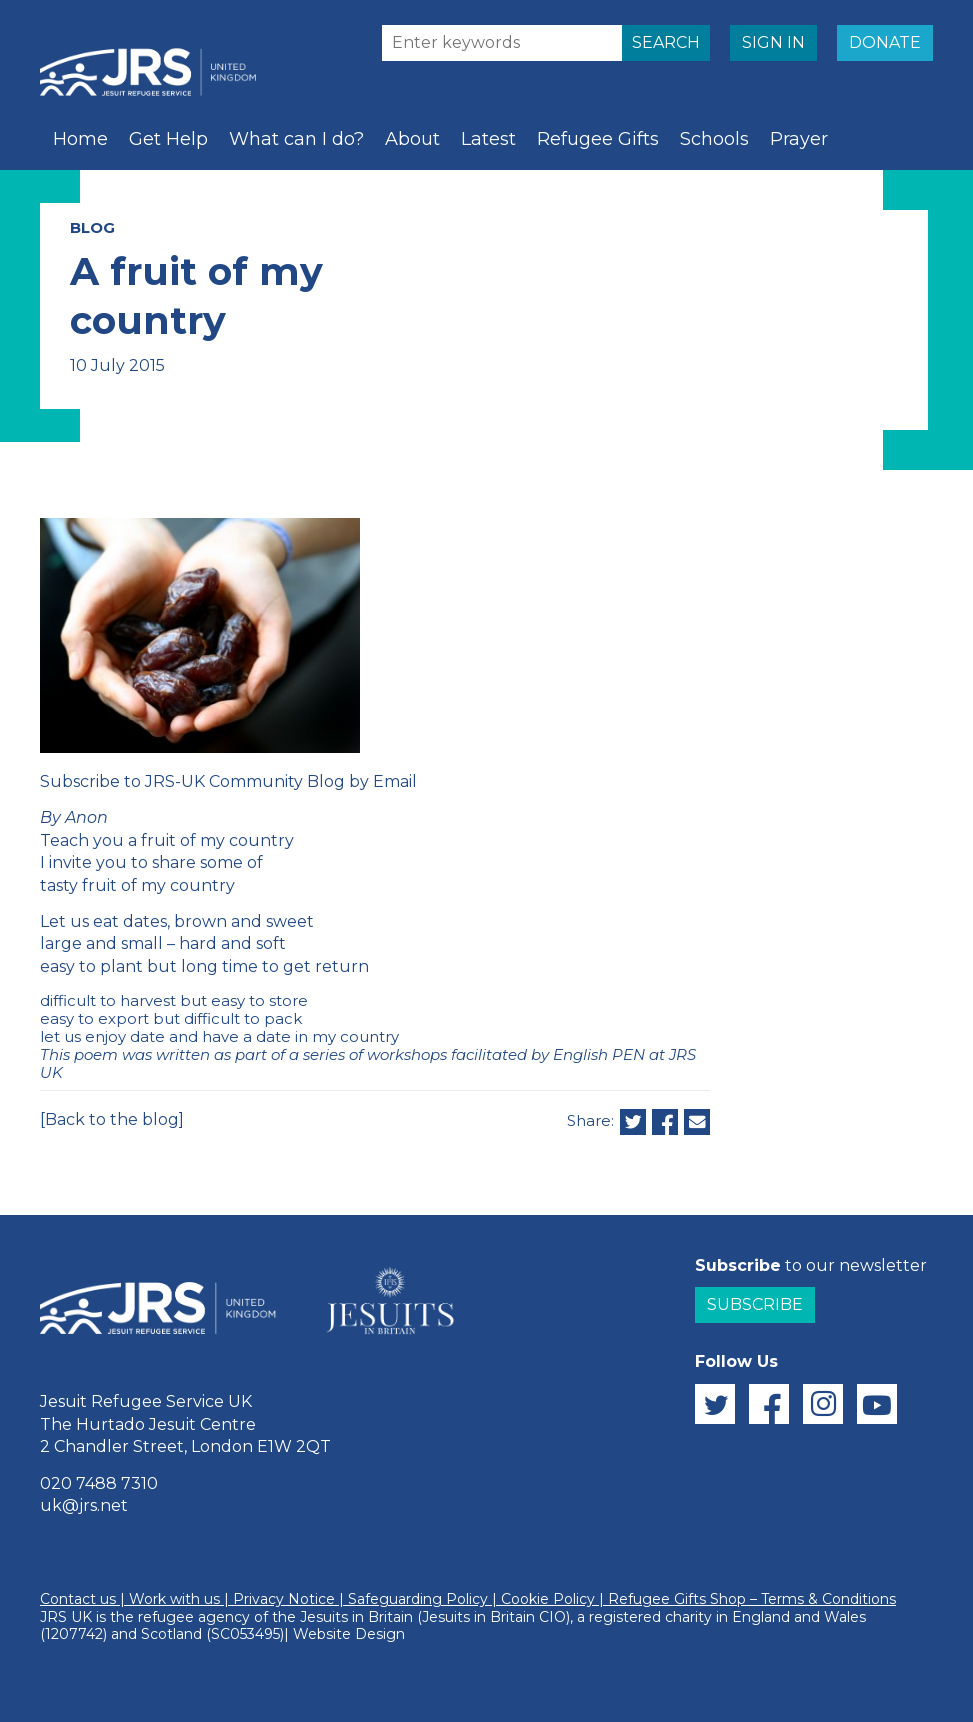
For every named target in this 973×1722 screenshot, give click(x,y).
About (412, 139)
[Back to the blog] (112, 1119)
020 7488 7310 (99, 1483)
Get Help (168, 139)
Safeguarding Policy (418, 1599)
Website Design (349, 1634)
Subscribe (755, 1304)
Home (80, 139)
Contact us (78, 1599)
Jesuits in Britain (356, 1617)
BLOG (92, 227)
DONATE (885, 42)
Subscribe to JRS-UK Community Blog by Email (228, 781)
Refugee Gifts (598, 139)
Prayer (799, 139)
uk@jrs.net (84, 1505)
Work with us (174, 1599)
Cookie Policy (548, 1599)
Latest (488, 139)
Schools (714, 139)
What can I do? (296, 139)
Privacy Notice (284, 1599)
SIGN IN (773, 42)
